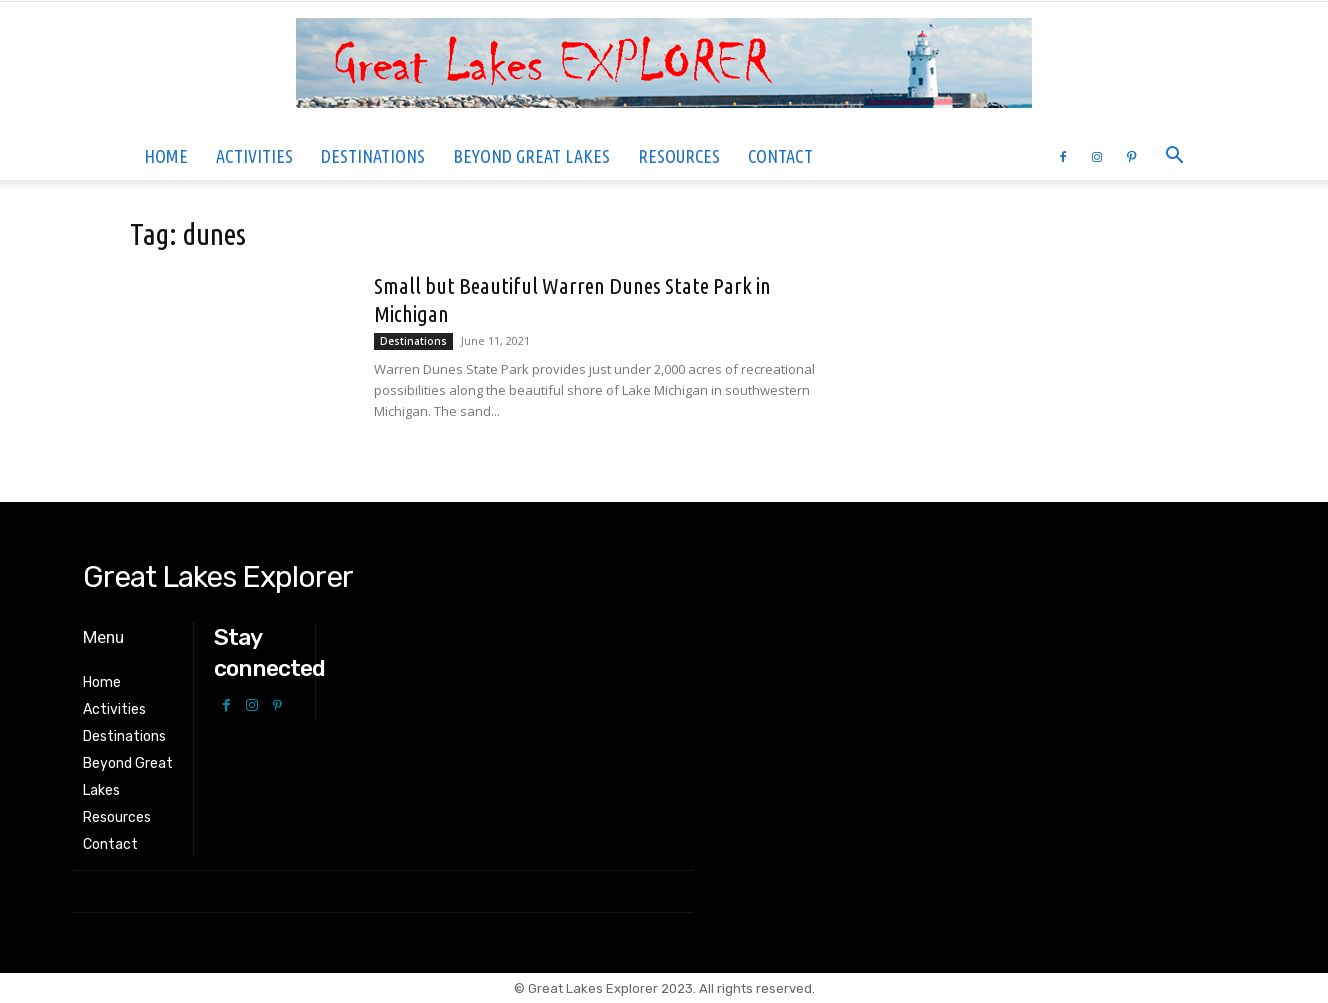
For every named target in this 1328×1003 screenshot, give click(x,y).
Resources (679, 156)
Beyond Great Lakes (531, 156)
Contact (780, 156)
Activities (254, 156)
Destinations (373, 156)
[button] (1174, 157)
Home (166, 156)
